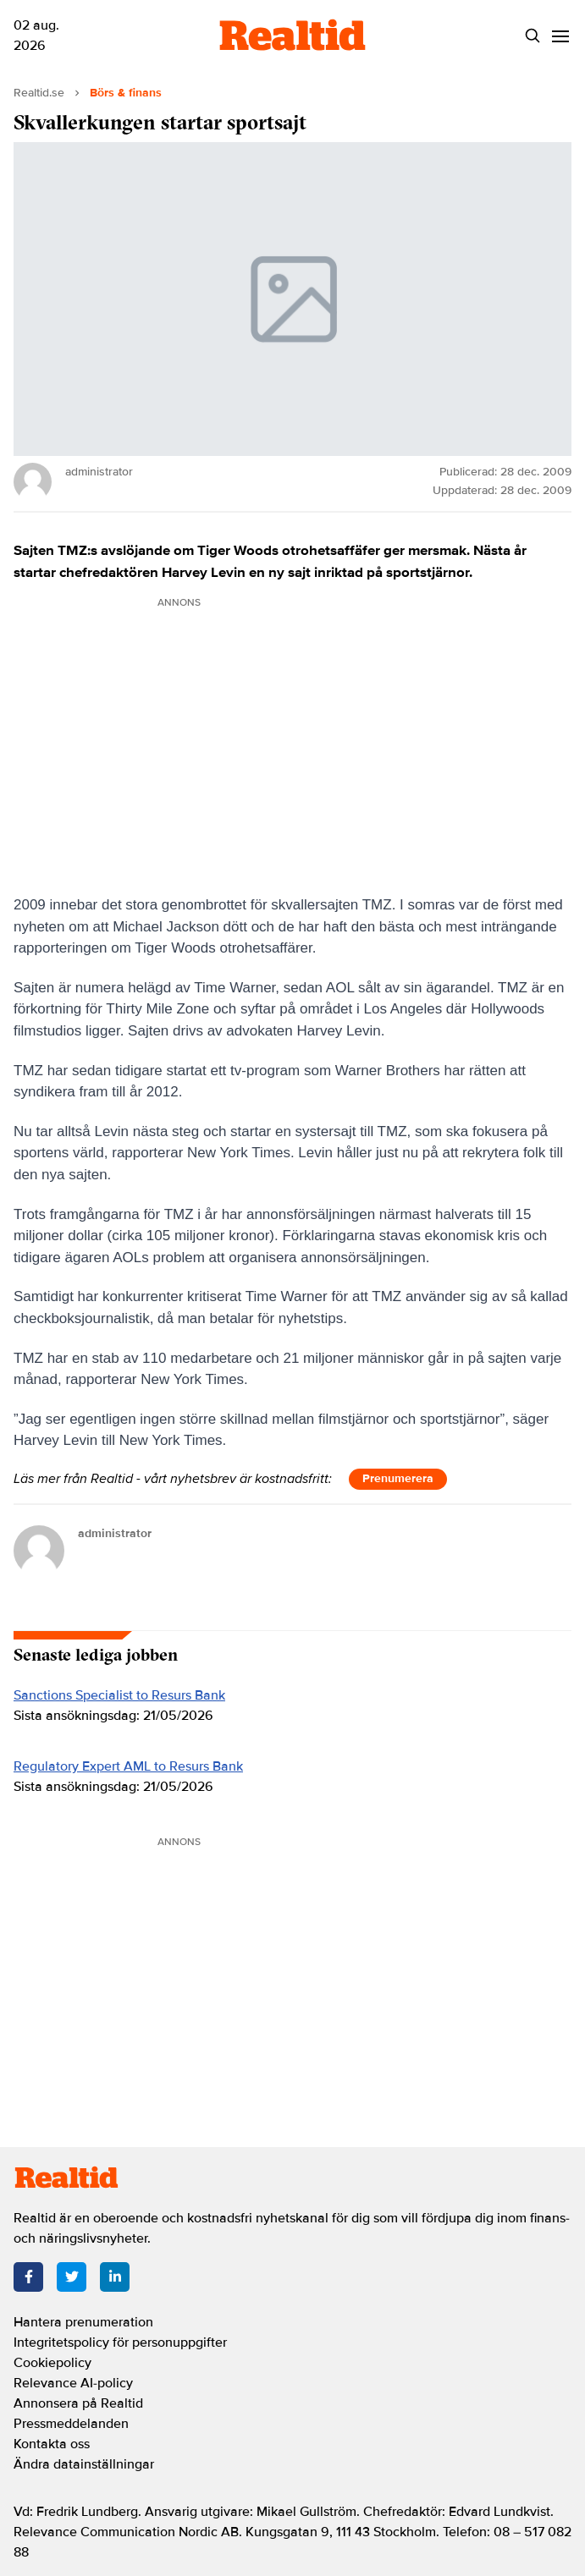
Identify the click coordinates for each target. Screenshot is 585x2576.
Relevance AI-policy (73, 2383)
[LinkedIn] (115, 2277)
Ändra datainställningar (84, 2464)
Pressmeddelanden (71, 2423)
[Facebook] (28, 2277)
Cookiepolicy (52, 2362)
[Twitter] (71, 2277)
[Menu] (560, 36)
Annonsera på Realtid (78, 2403)
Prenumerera (397, 1478)
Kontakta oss (52, 2444)
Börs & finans (126, 92)
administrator (115, 1533)
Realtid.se (39, 92)
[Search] (533, 36)
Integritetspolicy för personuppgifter (120, 2342)
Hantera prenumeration (83, 2322)
